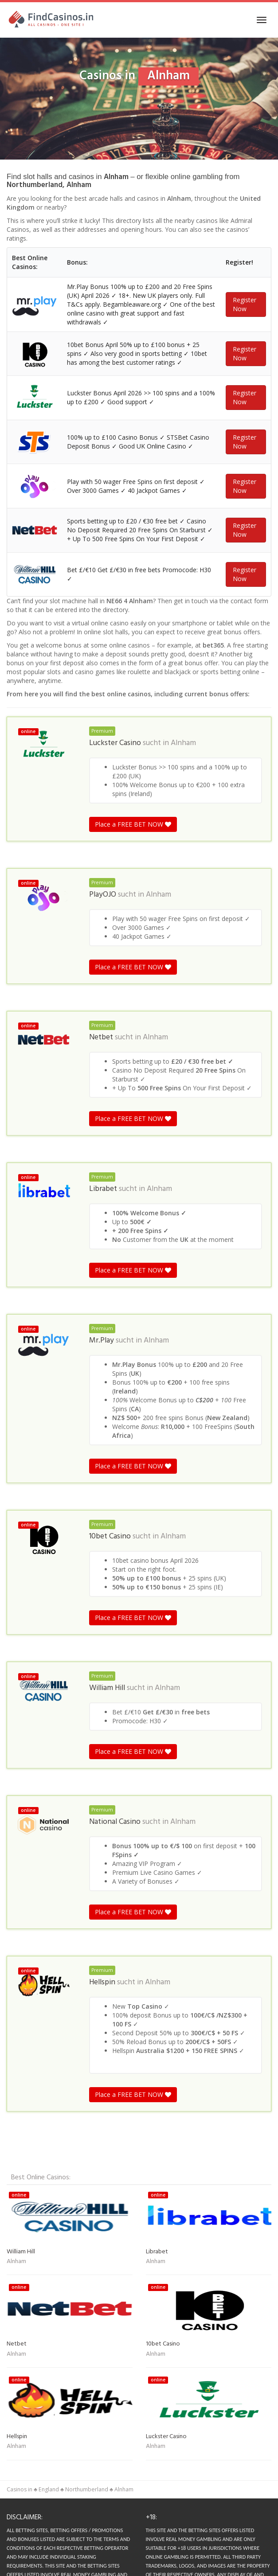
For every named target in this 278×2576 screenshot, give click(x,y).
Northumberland (86, 2489)
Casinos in (19, 2489)
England (49, 2489)
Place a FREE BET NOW (133, 824)
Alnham (183, 743)
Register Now (244, 304)
